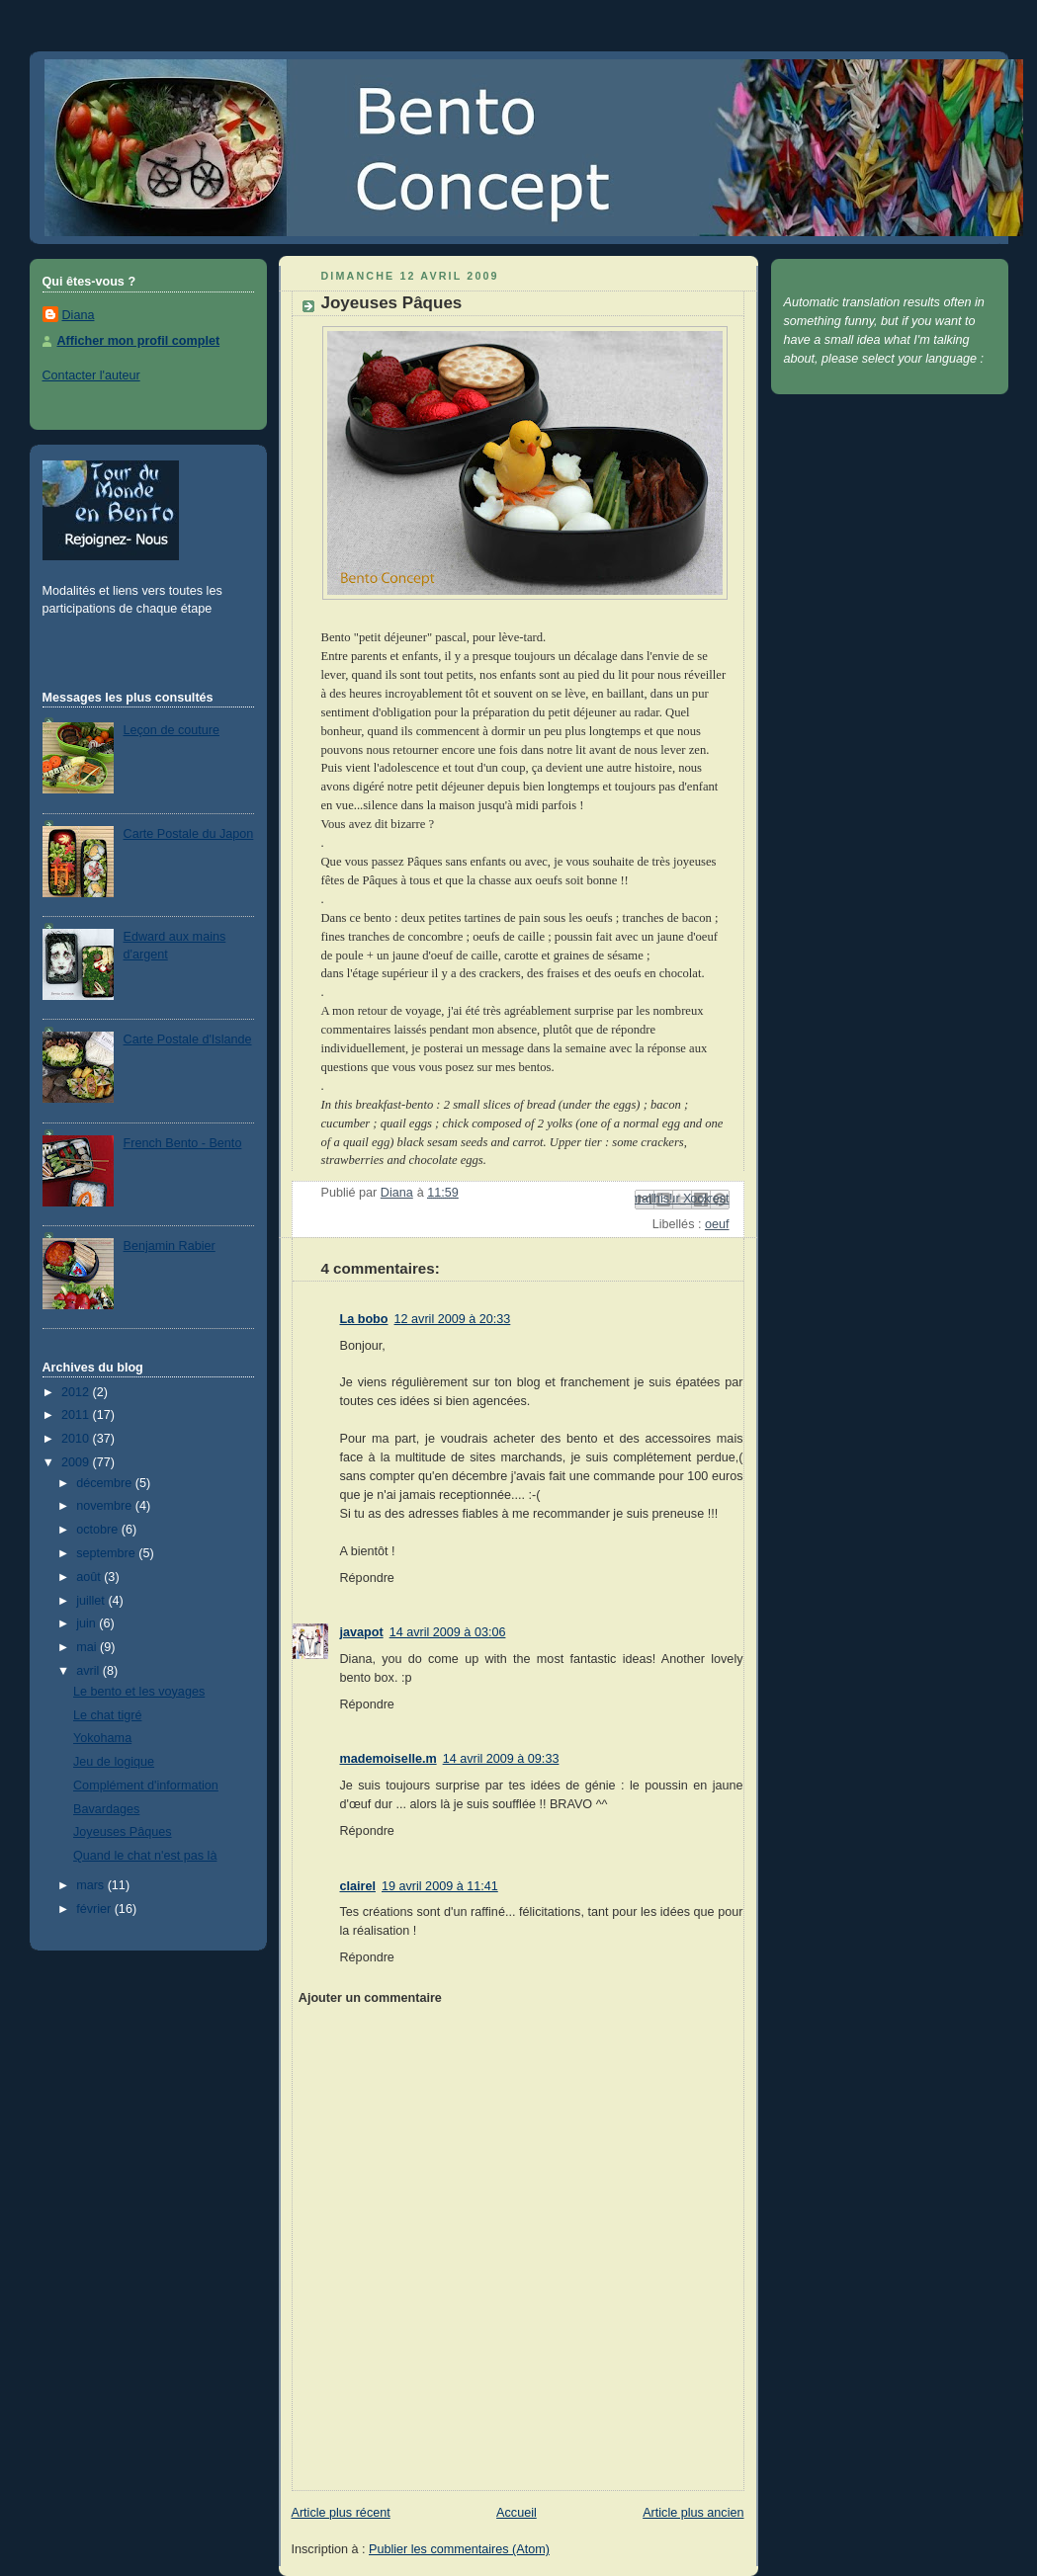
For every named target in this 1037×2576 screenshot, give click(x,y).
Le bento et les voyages (139, 1692)
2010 (77, 1439)
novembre (105, 1506)
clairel (358, 1886)
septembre (107, 1553)
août (90, 1577)
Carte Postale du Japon (189, 834)
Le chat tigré (107, 1715)
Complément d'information (145, 1785)
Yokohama (102, 1738)
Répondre (367, 1578)
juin (87, 1623)
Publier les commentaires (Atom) (459, 2549)
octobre (99, 1530)
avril (89, 1671)
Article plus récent (341, 2513)
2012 (77, 1392)
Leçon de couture (171, 730)
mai (88, 1647)
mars (92, 1885)
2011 (77, 1415)
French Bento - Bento (183, 1143)
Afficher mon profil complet (138, 341)
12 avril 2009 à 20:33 (452, 1319)
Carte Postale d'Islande (188, 1039)
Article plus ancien (693, 2513)
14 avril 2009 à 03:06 (447, 1632)
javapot (362, 1632)
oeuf (717, 1224)
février (95, 1909)
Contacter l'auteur (91, 375)
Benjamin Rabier (170, 1246)
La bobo (364, 1319)
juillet (92, 1601)
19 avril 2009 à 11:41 (440, 1886)
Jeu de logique (113, 1762)
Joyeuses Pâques (122, 1832)
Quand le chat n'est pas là (144, 1856)
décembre (105, 1483)
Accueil (516, 2513)
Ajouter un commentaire (370, 1998)
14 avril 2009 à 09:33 (501, 1759)
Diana (78, 315)
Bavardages (106, 1809)
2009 (77, 1462)
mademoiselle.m (388, 1759)
